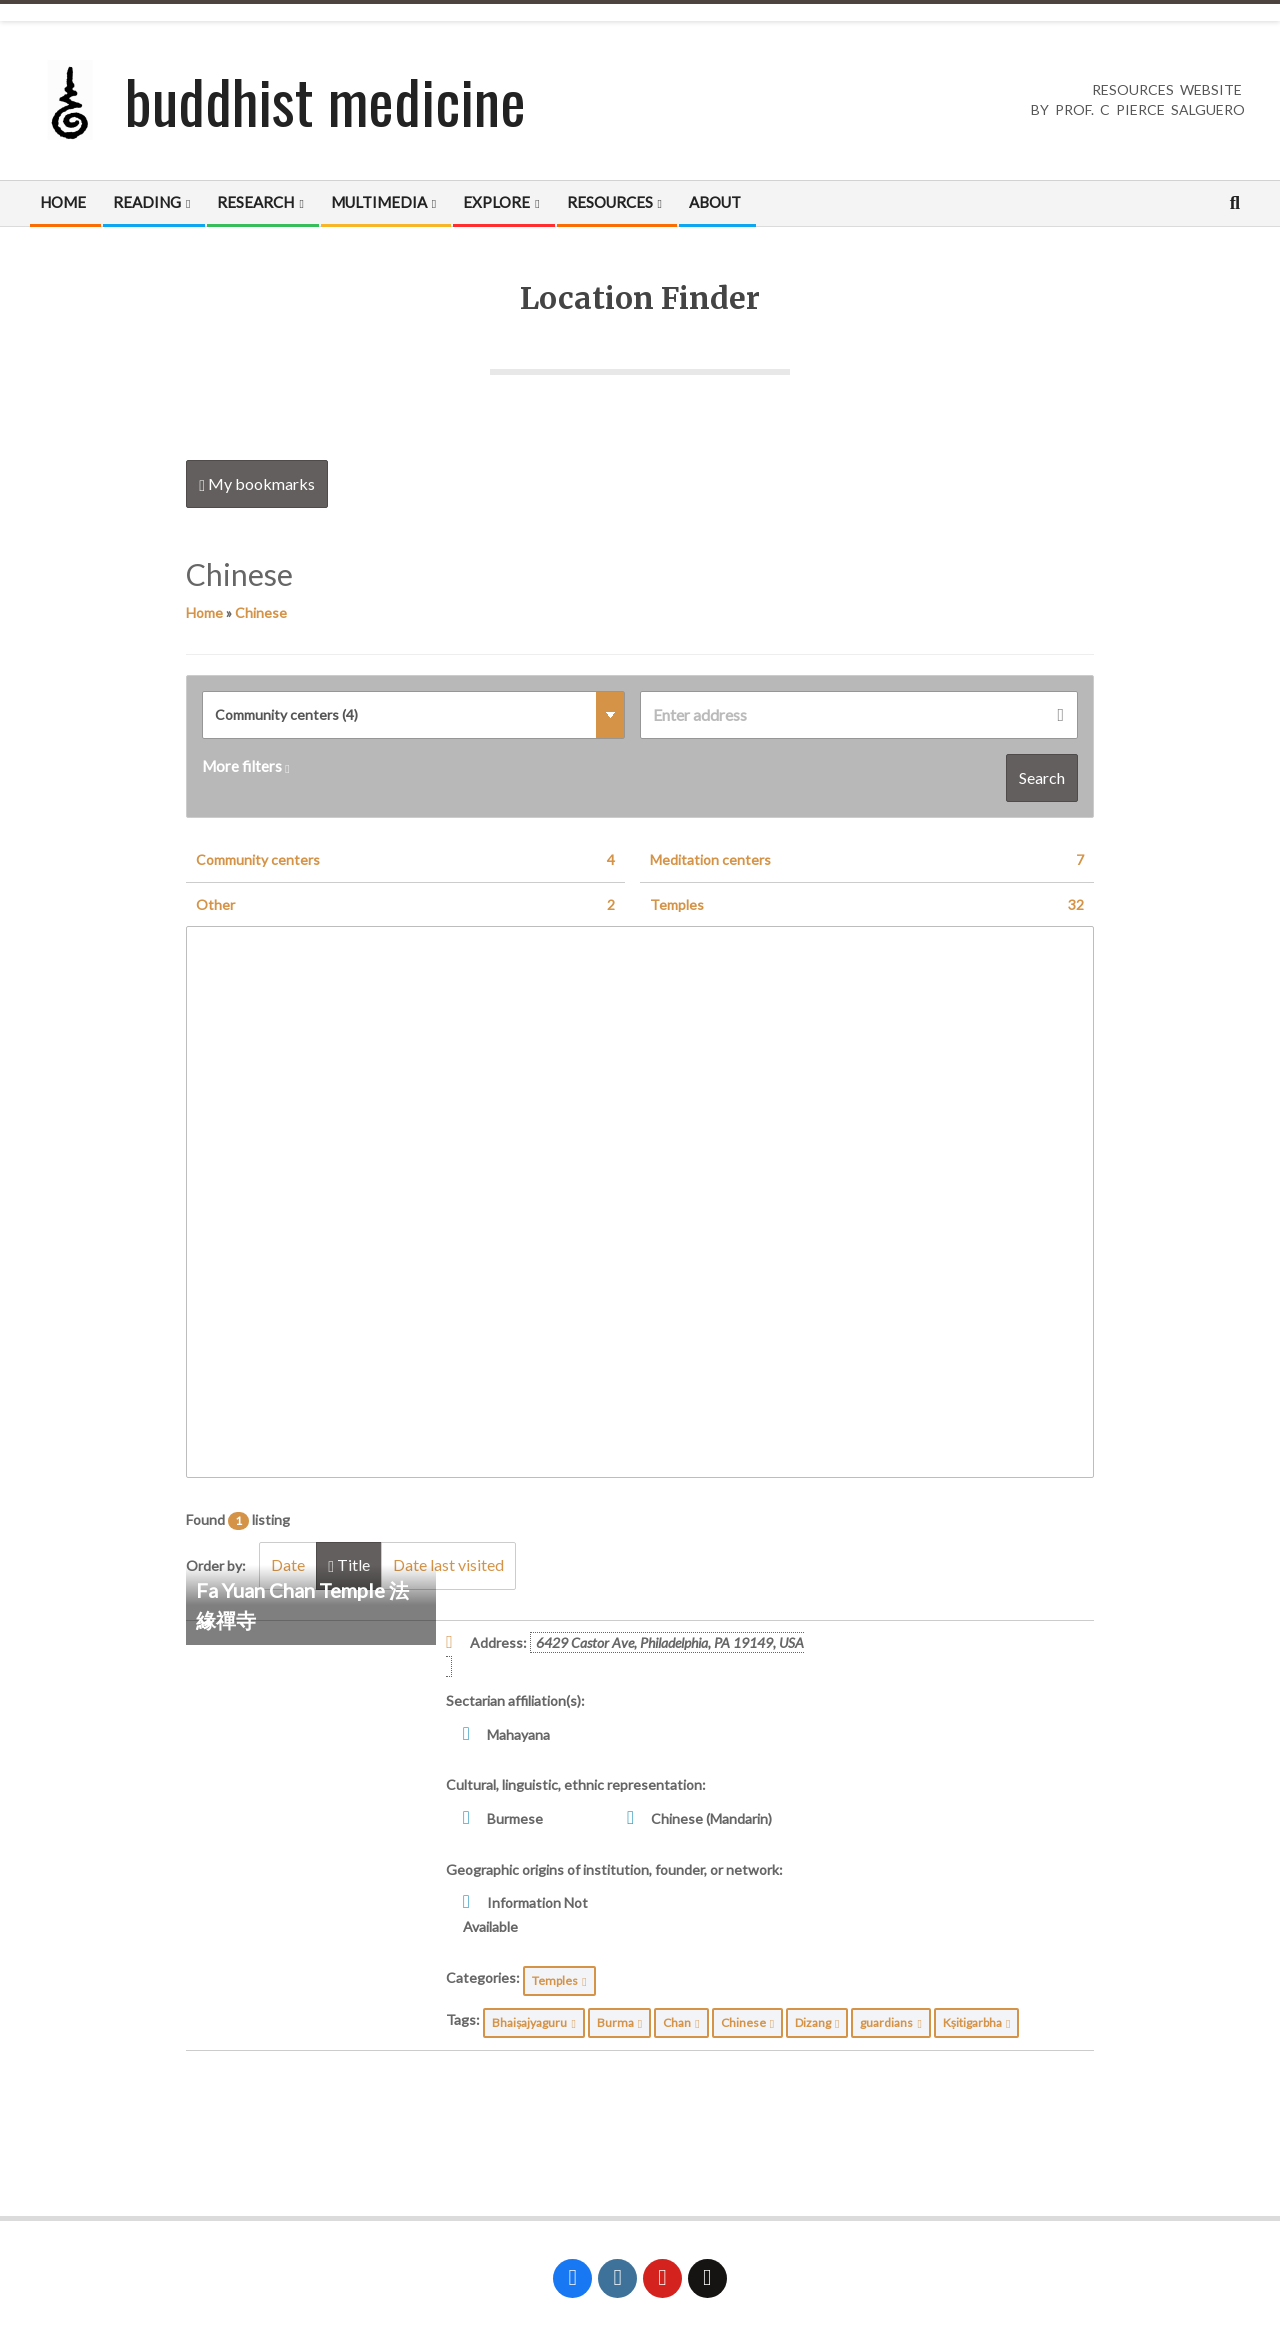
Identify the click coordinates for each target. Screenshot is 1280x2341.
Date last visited (453, 1565)
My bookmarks (257, 484)
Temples (867, 905)
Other (405, 905)
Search (1042, 777)
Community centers (405, 860)
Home (204, 612)
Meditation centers (867, 860)
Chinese (261, 612)
